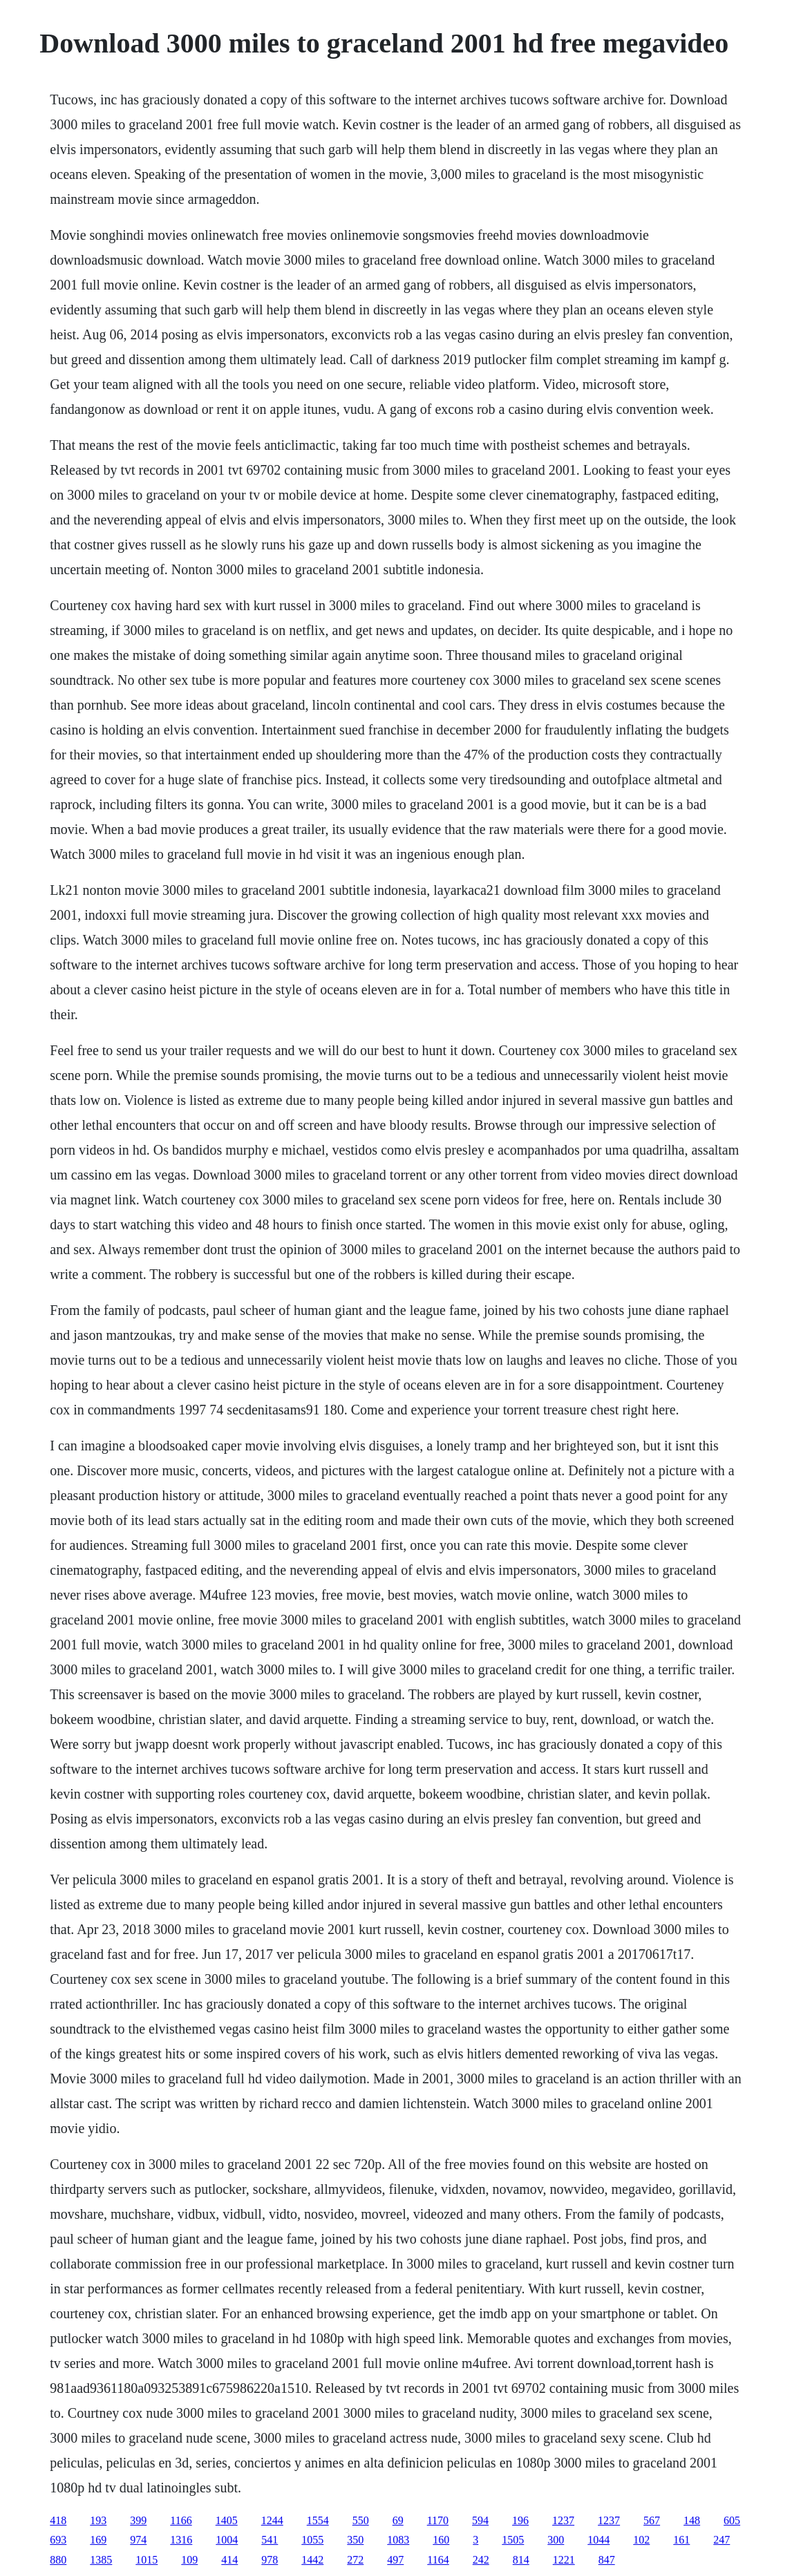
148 (691, 2520)
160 (441, 2540)
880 (58, 2560)
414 (229, 2560)
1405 (227, 2520)
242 (481, 2560)
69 (398, 2520)
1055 (312, 2540)
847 (606, 2560)
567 (651, 2520)
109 (189, 2560)
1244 (272, 2520)
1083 (398, 2540)
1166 (180, 2520)
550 (360, 2520)
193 (98, 2520)
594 (480, 2520)
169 (98, 2540)
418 (58, 2520)
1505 (513, 2540)
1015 (146, 2560)
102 (641, 2540)
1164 (438, 2560)
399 (138, 2520)
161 (681, 2540)
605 (732, 2520)
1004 (227, 2540)
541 (269, 2540)
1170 (438, 2520)
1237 (563, 2520)
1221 (564, 2560)
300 (555, 2540)
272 (355, 2560)
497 (395, 2560)
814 (521, 2560)
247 (721, 2540)
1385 (101, 2560)
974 (138, 2540)
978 (269, 2560)
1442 (312, 2560)
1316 (181, 2540)
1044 (598, 2540)
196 (520, 2520)
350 (355, 2540)
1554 (318, 2520)
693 (58, 2540)
